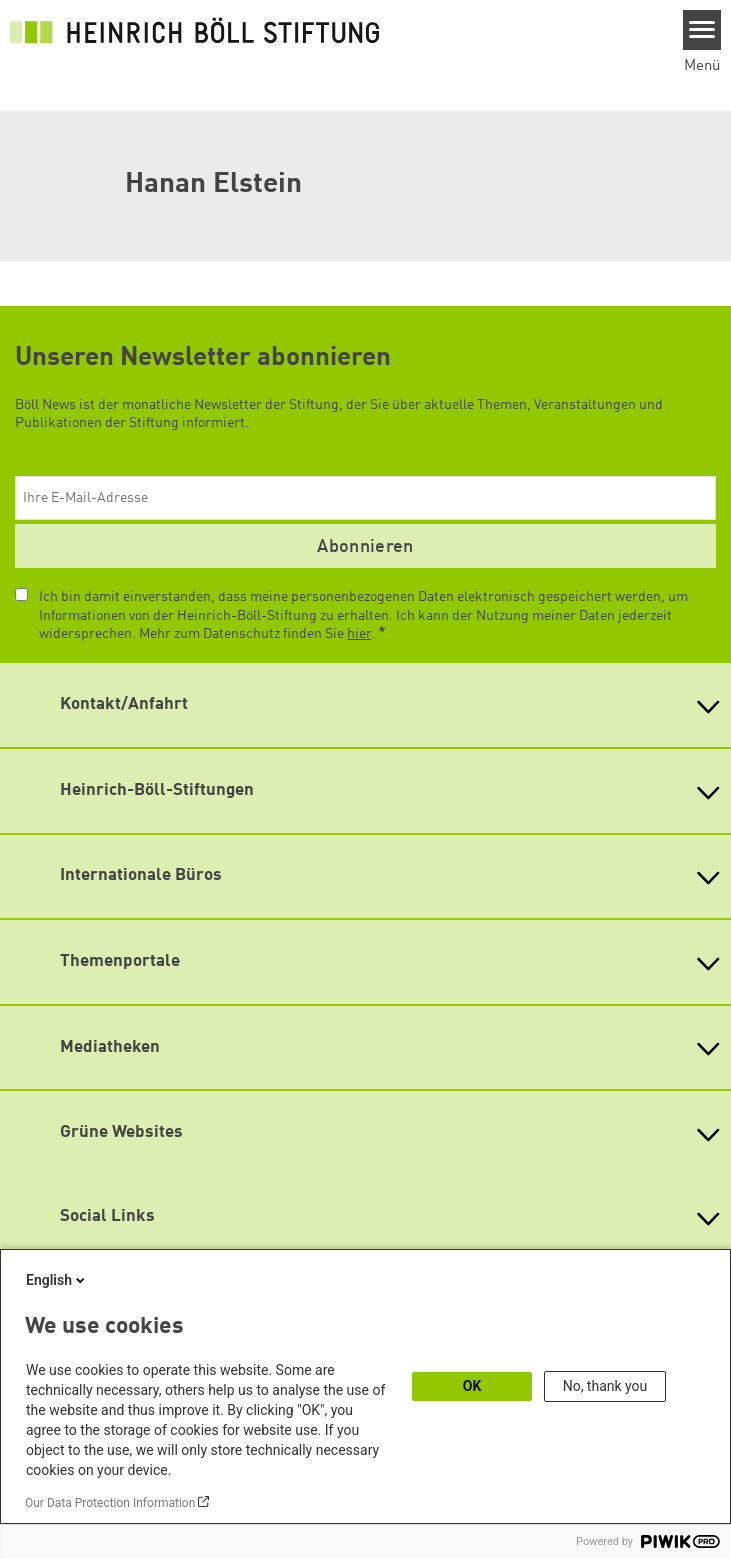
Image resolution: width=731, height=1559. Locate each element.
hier (359, 634)
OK (472, 1386)
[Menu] (702, 30)
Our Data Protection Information (110, 1503)
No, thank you (605, 1386)
